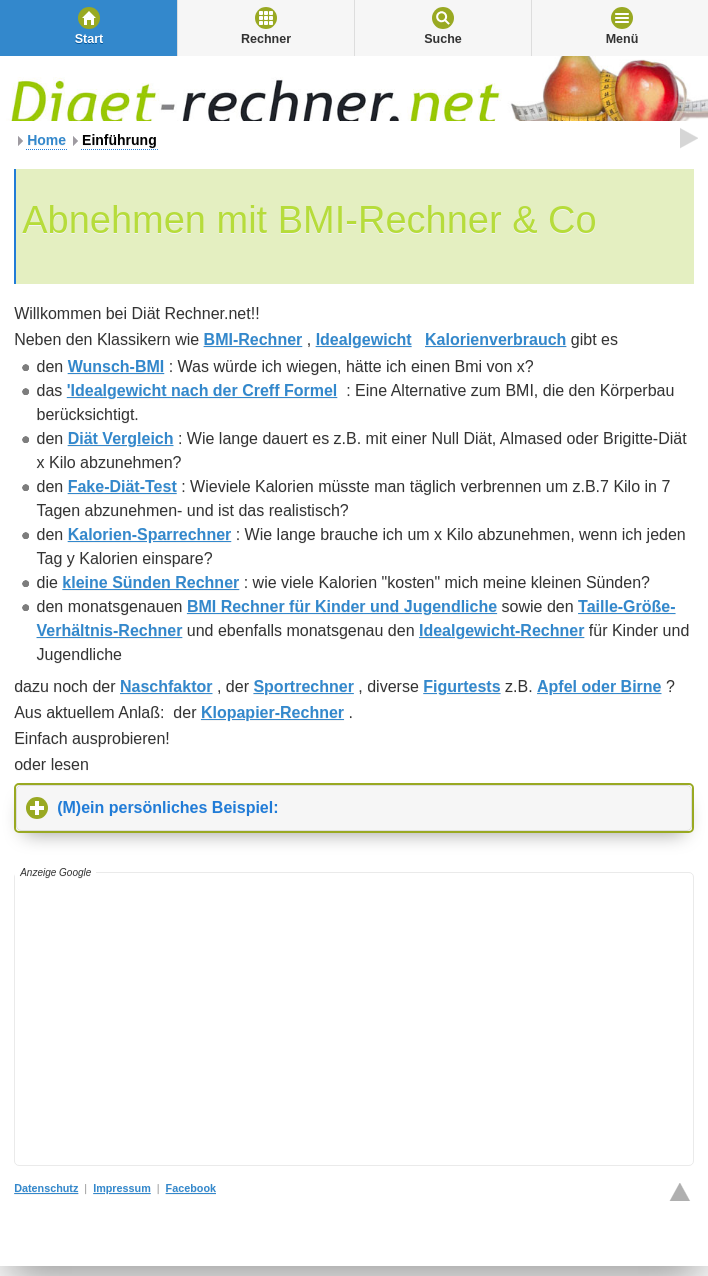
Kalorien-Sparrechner (150, 534)
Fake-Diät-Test (122, 486)
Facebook (191, 1188)
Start (89, 39)
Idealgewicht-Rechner (501, 630)
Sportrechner (303, 686)
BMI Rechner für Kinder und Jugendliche (342, 606)
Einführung (119, 140)
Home (46, 140)
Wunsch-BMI (116, 366)
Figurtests (461, 686)
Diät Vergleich (121, 438)
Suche (443, 39)
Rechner (266, 39)
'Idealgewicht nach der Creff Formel (202, 390)
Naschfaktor (166, 686)
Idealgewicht (364, 339)
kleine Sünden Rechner (150, 582)
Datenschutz (46, 1188)
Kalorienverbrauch (495, 339)
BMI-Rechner (253, 339)
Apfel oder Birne (599, 686)
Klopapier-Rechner (272, 712)
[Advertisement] (361, 1019)
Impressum (122, 1188)
